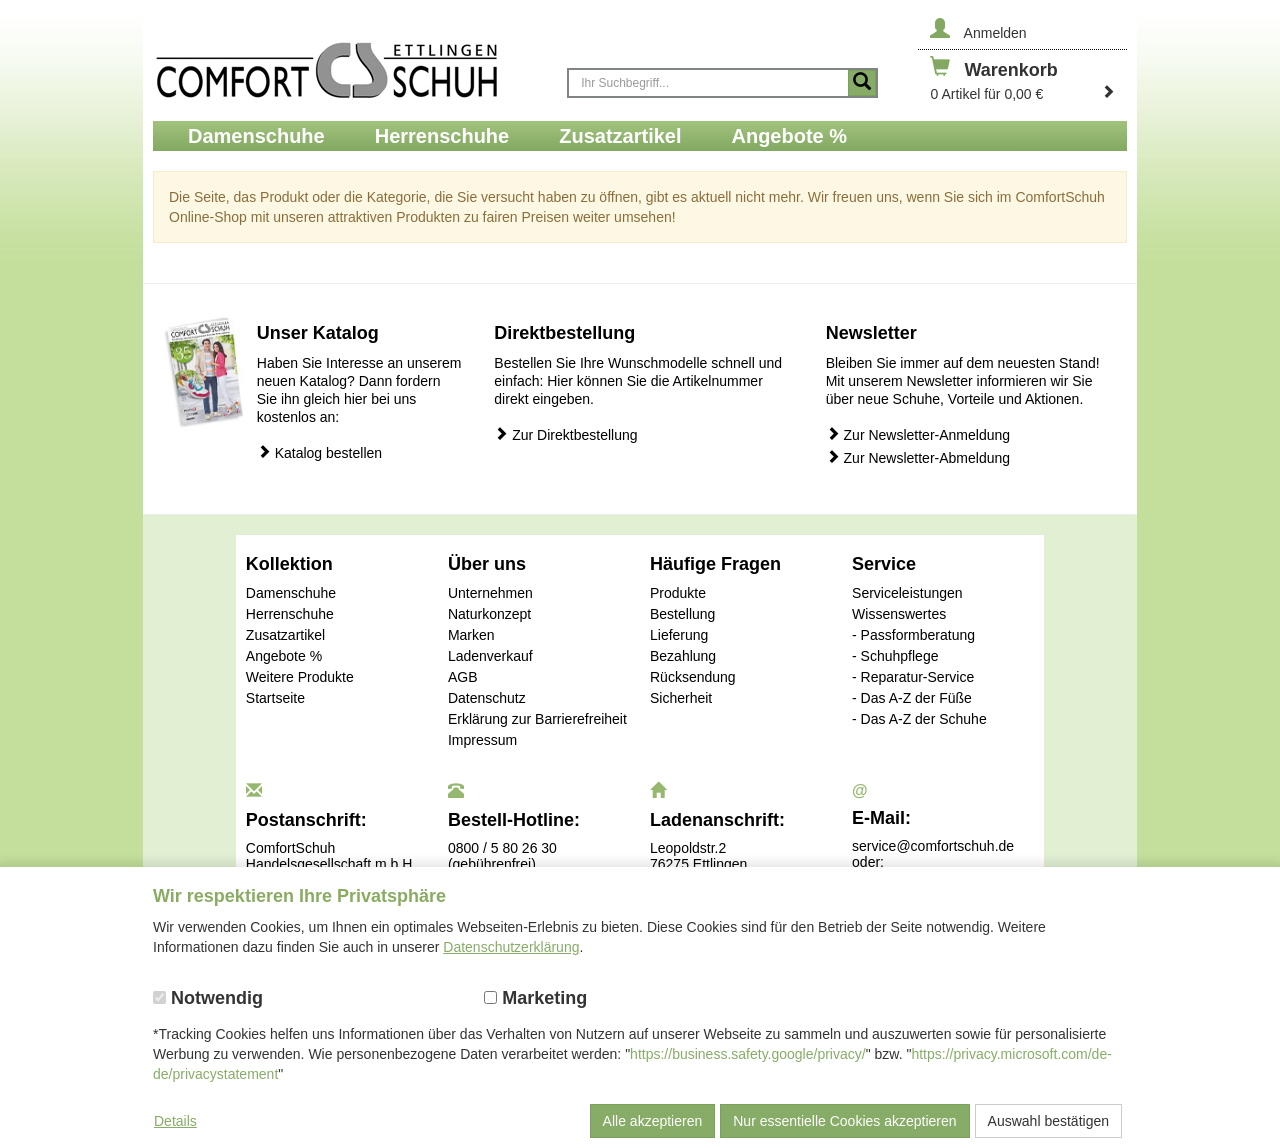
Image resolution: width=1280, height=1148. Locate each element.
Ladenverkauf (490, 656)
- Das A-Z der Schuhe (919, 719)
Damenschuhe (291, 593)
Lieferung (679, 635)
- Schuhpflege (895, 656)
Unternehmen (490, 593)
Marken (471, 635)
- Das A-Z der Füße (912, 698)
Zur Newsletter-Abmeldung (918, 457)
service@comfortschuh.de (933, 846)
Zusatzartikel (285, 635)
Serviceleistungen (907, 593)
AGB (463, 677)
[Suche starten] (862, 83)
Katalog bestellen (319, 452)
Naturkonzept (489, 614)
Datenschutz (487, 698)
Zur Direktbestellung (565, 434)
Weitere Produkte (300, 677)
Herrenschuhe (290, 614)
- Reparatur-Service (913, 677)
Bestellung (682, 614)
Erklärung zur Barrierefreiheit (537, 719)
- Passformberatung (913, 635)
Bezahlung (683, 656)
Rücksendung (693, 677)
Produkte (678, 593)
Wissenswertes (899, 614)
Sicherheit (681, 698)
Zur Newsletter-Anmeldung (918, 434)
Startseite (275, 698)
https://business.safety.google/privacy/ (748, 1054)
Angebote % (284, 656)
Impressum (482, 740)
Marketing (535, 998)
